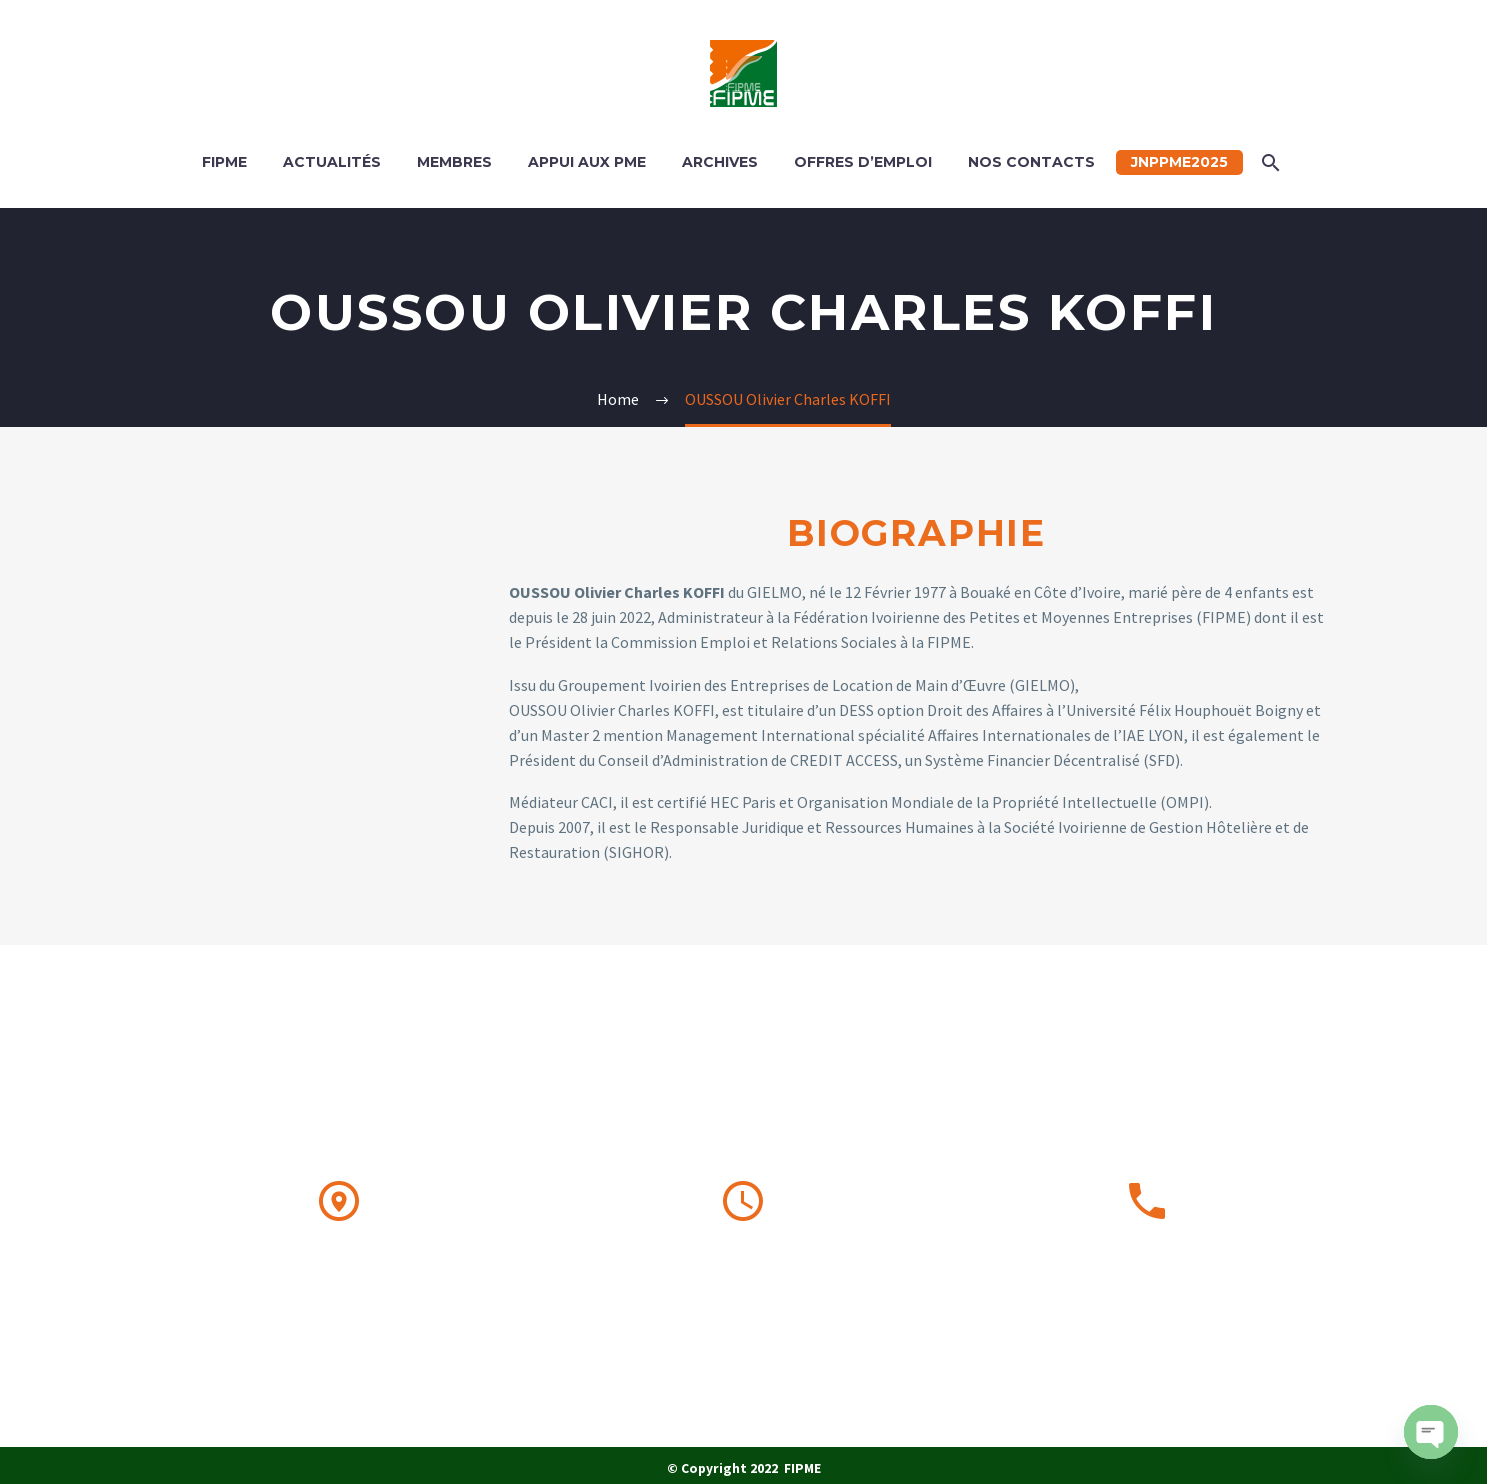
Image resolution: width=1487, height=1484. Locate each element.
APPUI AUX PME (587, 162)
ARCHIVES (720, 162)
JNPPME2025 (1179, 162)
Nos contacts (1031, 162)
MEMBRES (454, 162)
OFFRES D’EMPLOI (863, 162)
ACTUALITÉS (332, 162)
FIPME (224, 162)
